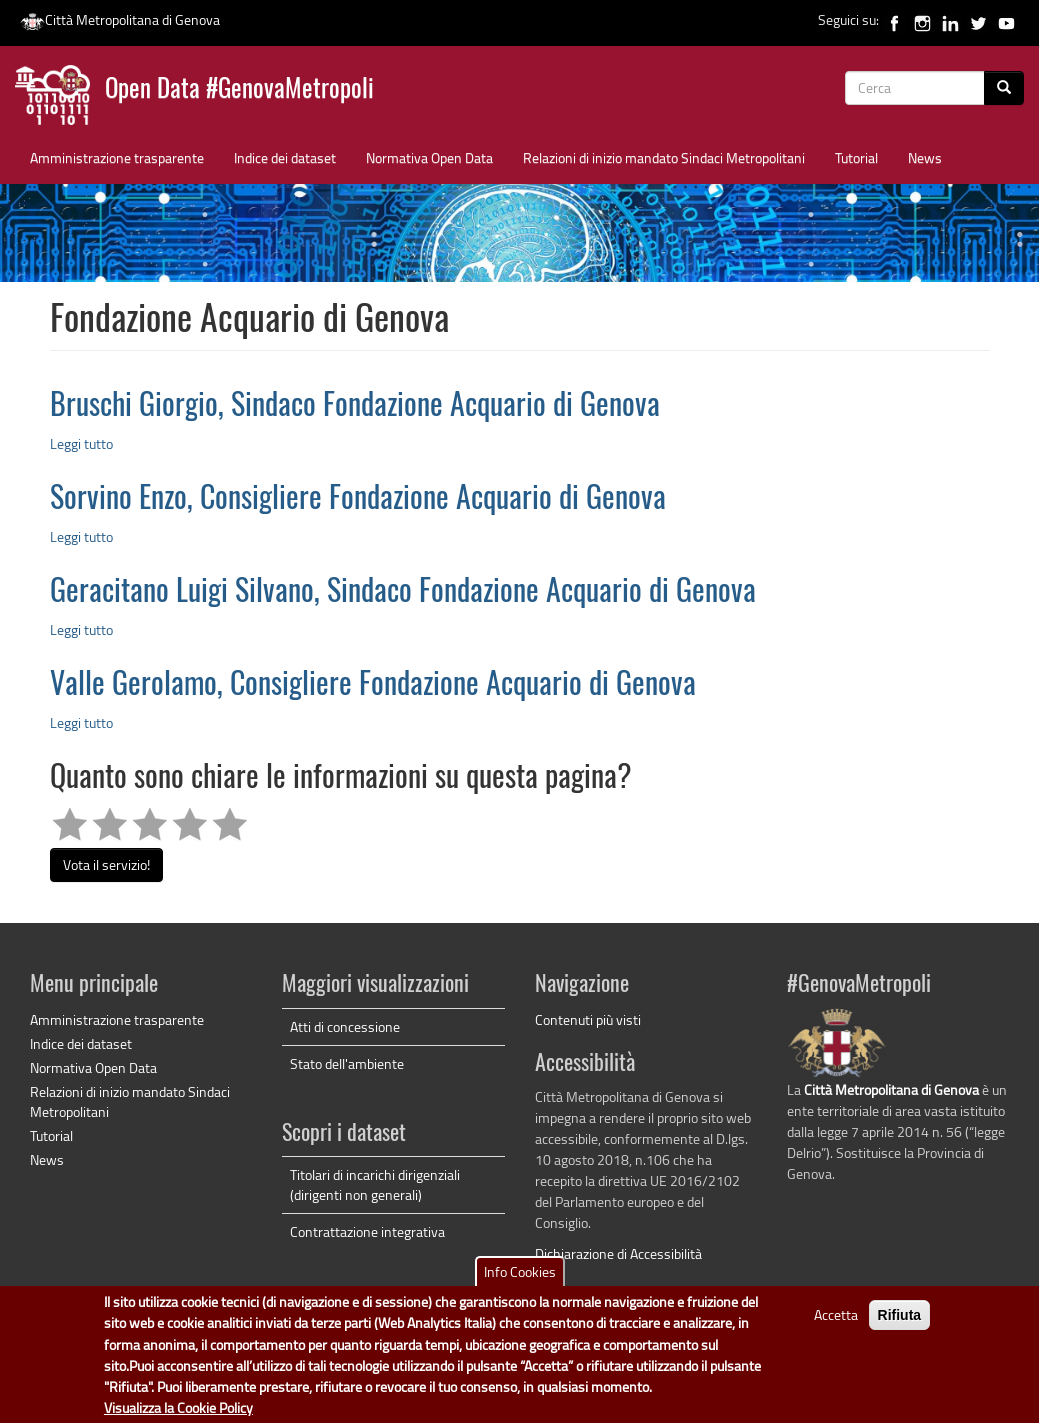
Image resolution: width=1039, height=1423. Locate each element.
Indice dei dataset (285, 157)
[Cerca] (1004, 88)
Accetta (836, 1324)
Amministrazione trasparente (117, 157)
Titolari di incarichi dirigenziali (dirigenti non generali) (375, 1184)
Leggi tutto (81, 443)
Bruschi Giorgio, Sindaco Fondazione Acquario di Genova (355, 407)
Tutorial (856, 157)
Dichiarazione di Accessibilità (618, 1253)
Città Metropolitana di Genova (120, 19)
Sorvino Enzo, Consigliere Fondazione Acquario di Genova (358, 500)
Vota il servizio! (106, 864)
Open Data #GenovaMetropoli (239, 90)
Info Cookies (520, 1281)
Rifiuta (900, 1325)
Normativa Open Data (429, 157)
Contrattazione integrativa (367, 1231)
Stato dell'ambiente (347, 1063)
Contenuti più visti (588, 1019)
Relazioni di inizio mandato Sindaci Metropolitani (664, 157)
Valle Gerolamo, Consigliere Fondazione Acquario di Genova (373, 686)
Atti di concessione (345, 1026)
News (925, 157)
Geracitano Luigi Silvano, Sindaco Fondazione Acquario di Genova (403, 593)
